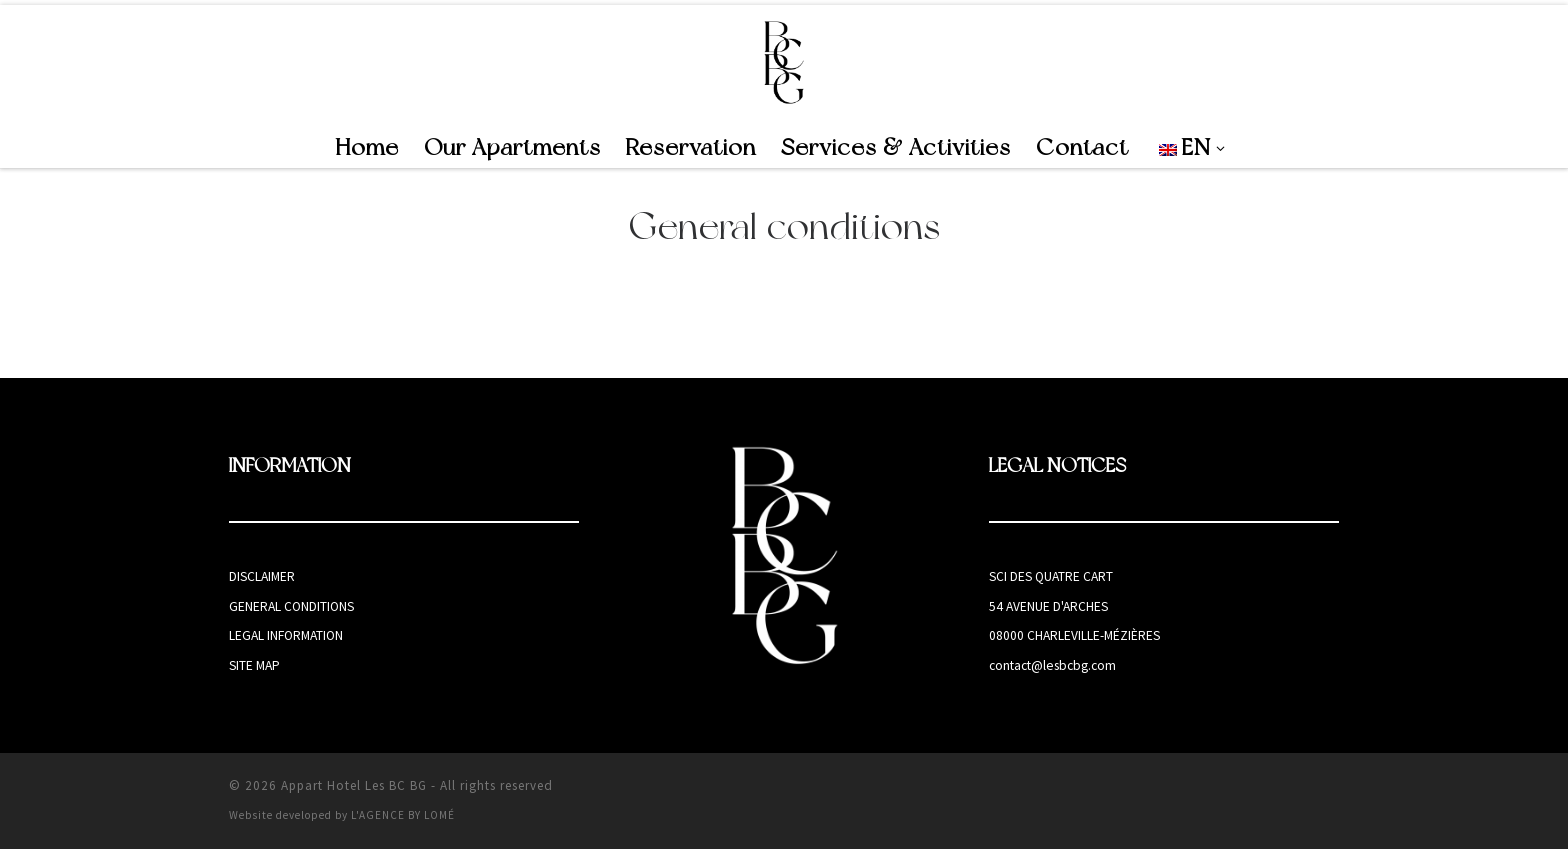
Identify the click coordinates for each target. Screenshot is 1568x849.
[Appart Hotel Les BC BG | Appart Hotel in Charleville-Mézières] (784, 62)
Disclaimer (262, 576)
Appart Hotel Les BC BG (354, 785)
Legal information (286, 635)
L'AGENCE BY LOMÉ (403, 815)
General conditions (291, 606)
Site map (254, 665)
